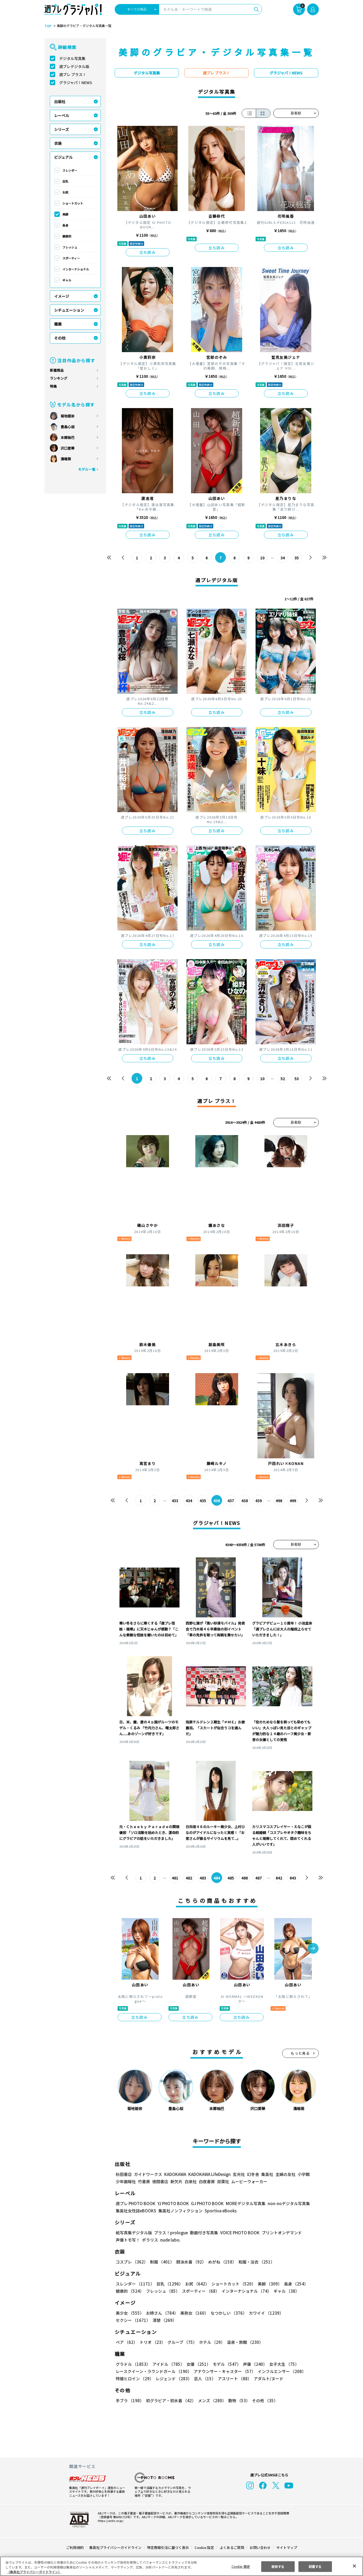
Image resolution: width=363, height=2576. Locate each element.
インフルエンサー (281, 2371)
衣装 (58, 143)
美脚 (65, 214)
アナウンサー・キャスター (224, 2371)
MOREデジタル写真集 (242, 2203)
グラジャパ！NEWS (75, 82)
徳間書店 (160, 2181)
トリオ (152, 2342)
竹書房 (144, 2181)
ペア (126, 2342)
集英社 (266, 2174)
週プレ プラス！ (72, 74)
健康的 (66, 236)
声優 (253, 2364)
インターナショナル (75, 269)
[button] (313, 1948)
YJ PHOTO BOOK (171, 2203)
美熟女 (193, 2313)
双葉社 (223, 2181)
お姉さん (161, 2313)
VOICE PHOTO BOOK (238, 2232)
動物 (237, 2400)
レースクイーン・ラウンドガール (153, 2371)
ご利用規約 (75, 2547)
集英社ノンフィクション (179, 2210)
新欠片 (176, 2181)
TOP (47, 26)
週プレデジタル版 (74, 66)
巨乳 (65, 181)
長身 (65, 225)
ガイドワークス (148, 2174)
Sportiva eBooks (219, 2210)
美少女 (129, 2313)
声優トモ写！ (128, 2240)
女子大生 (281, 2364)
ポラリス (150, 2240)
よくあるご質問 (231, 2547)
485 (230, 1878)
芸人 (204, 2378)
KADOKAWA (175, 2174)
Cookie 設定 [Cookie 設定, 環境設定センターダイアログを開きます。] (240, 2566)
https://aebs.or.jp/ (110, 2520)
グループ (181, 2342)
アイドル (167, 2364)
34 (282, 557)
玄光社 (238, 2174)
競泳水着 (190, 2262)
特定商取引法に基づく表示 (168, 2547)
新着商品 (57, 370)
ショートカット (72, 203)
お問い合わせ (259, 2547)
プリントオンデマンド (279, 2232)
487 (258, 1878)
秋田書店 (124, 2174)
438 (244, 1500)
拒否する (277, 2566)
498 (278, 1500)
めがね (220, 2262)
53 (296, 1078)
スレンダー (69, 170)
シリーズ (61, 129)
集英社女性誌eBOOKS (136, 2210)
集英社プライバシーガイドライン (115, 2547)
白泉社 (191, 2181)
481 (174, 1878)
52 (282, 1078)
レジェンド (173, 2378)
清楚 (127, 2320)
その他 (59, 338)
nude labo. (170, 2240)
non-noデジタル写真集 (285, 2203)
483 (202, 1878)
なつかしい (227, 2313)
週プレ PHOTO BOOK (135, 2203)
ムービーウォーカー (249, 2181)
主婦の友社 (285, 2174)
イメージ (61, 296)
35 (296, 557)
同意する (315, 2566)
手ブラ (129, 2400)
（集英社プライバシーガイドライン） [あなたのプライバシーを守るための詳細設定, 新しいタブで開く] (34, 2572)
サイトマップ (286, 2547)
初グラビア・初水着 (170, 2400)
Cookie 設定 (204, 2547)
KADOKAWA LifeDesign (209, 2174)
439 (258, 1500)
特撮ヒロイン (134, 2378)
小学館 (303, 2174)
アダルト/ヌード (267, 2378)
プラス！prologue (170, 2232)
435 (202, 1500)
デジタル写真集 (72, 58)
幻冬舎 (252, 2174)
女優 (197, 2364)
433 (174, 1500)
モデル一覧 (86, 469)
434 (188, 1500)
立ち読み (147, 252)
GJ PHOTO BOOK (204, 2203)
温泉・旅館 (243, 2342)
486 (244, 1878)
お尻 (65, 192)
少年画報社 (126, 2181)
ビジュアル (63, 157)
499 (292, 1500)
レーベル (61, 115)
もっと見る (300, 2053)
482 (188, 1878)
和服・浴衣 (254, 2262)
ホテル (211, 2342)
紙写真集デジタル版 (134, 2232)
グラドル (133, 2364)
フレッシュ (69, 247)
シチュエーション (69, 310)
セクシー (300, 2313)
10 (262, 557)
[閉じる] (354, 2566)
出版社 (59, 101)
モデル (225, 2364)
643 (292, 1878)
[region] (181, 2566)
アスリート (233, 2378)
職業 (58, 324)
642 (278, 1878)
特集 (53, 386)
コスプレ (131, 2262)
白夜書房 (207, 2181)
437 (230, 1500)
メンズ (211, 2400)
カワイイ (264, 2313)
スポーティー (71, 258)
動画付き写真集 (203, 2232)
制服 (161, 2262)
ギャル (66, 280)
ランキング (58, 378)
